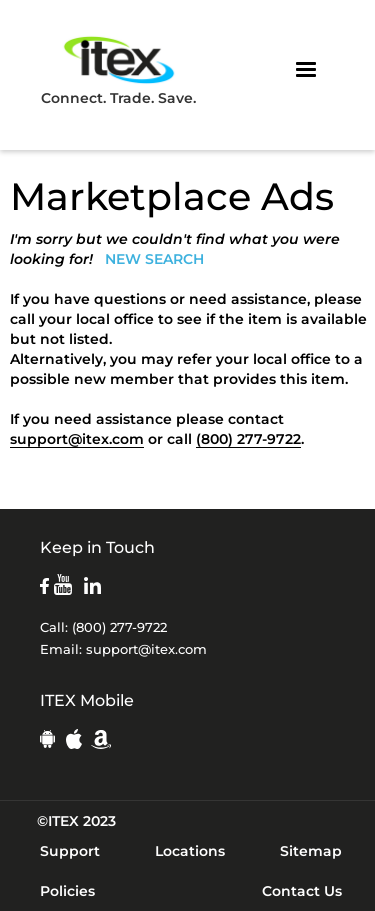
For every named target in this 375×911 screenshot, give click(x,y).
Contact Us (302, 891)
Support (70, 851)
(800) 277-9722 (248, 439)
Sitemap (311, 851)
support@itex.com (77, 439)
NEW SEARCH (154, 259)
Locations (190, 851)
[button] (306, 70)
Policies (67, 891)
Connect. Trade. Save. (118, 69)
